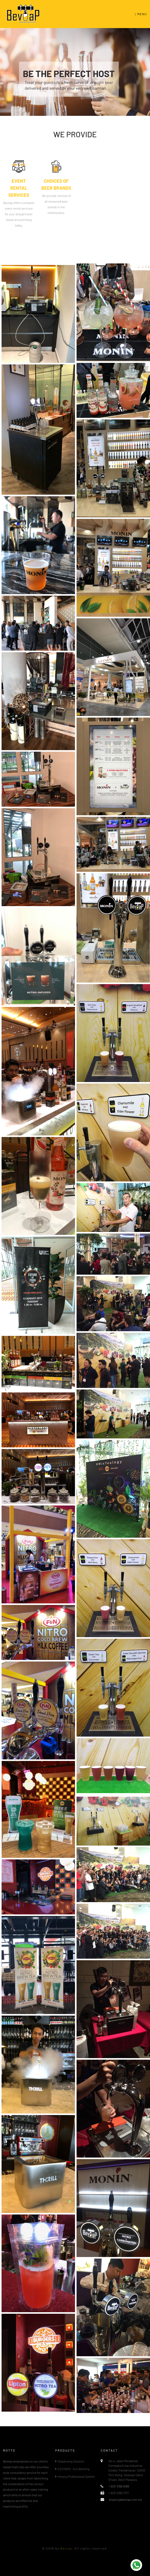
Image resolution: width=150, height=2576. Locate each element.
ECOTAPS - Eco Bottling (72, 2469)
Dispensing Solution (69, 2461)
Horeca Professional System (75, 2476)
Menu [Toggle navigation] (141, 14)
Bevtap (66, 2548)
